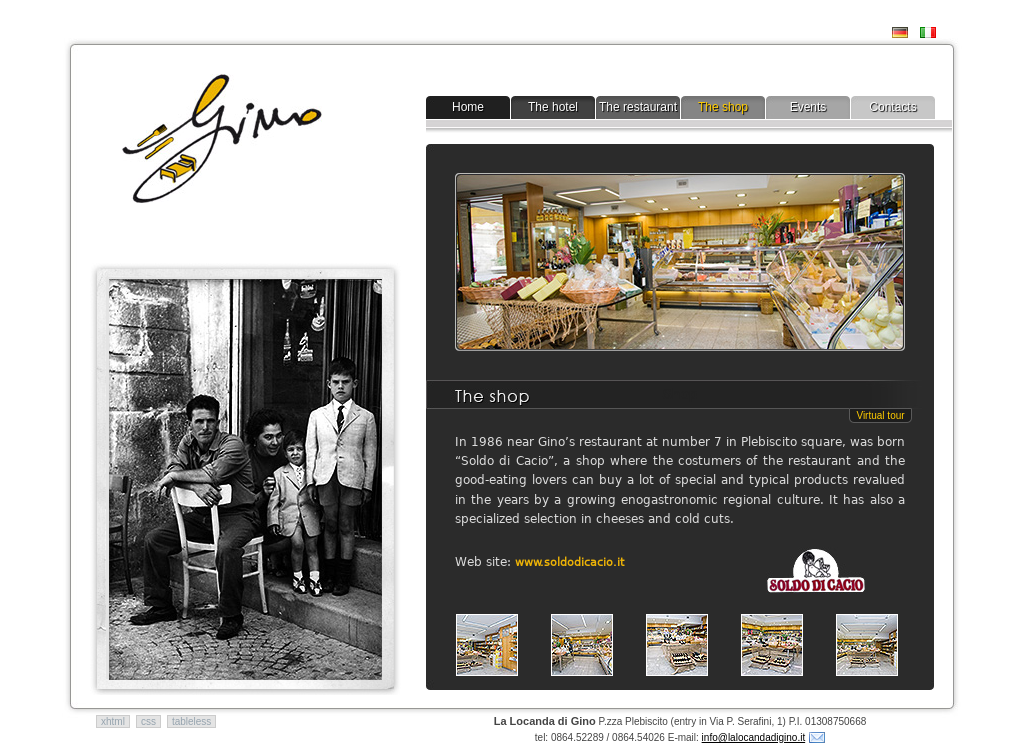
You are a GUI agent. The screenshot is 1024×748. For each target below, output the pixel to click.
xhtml (113, 721)
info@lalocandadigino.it (754, 737)
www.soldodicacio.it (569, 562)
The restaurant (638, 107)
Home (468, 107)
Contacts (892, 107)
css (148, 721)
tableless (191, 721)
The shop (723, 107)
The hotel (553, 107)
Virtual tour (880, 415)
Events (808, 107)
